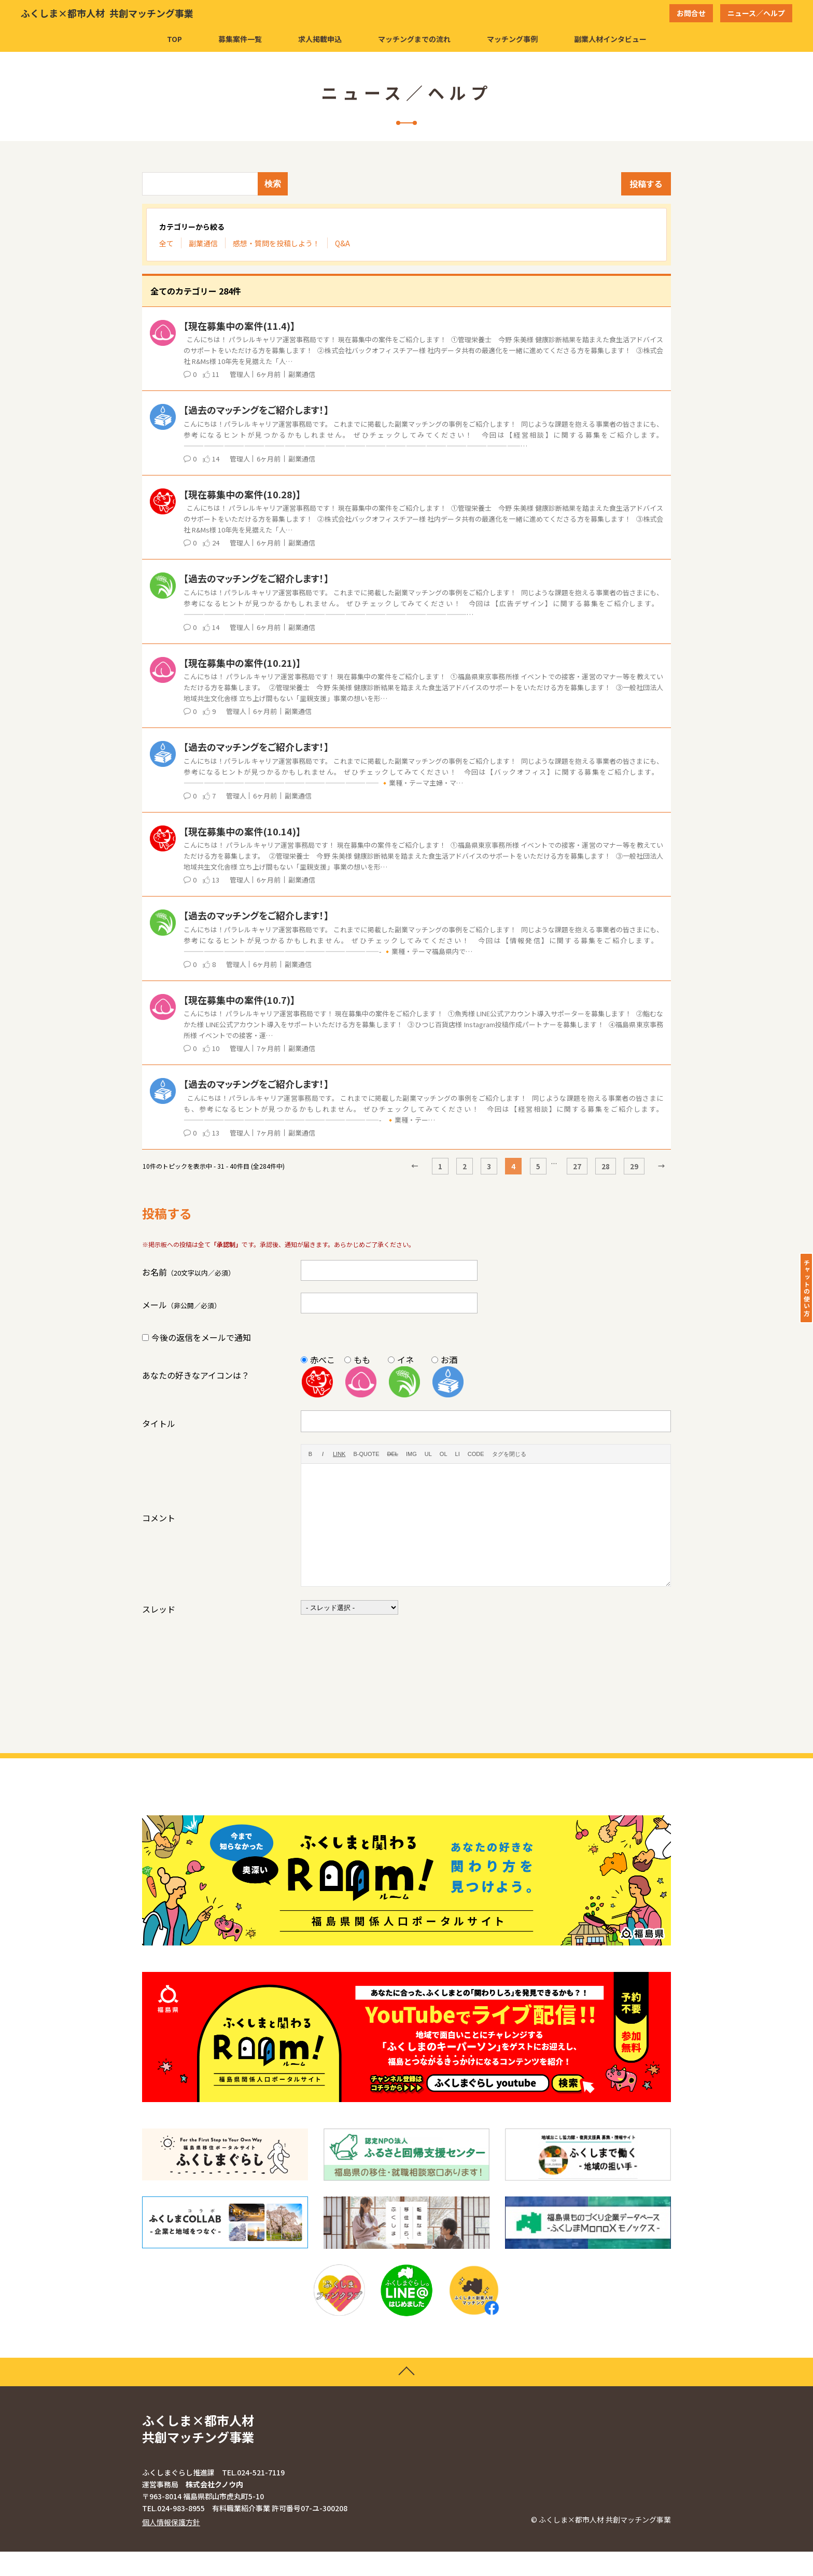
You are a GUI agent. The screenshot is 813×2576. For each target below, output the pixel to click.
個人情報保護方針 (171, 2546)
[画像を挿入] (411, 1454)
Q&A (342, 243)
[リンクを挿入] (339, 1454)
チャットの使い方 (806, 1288)
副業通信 (203, 243)
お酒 (449, 1359)
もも (362, 1359)
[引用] (366, 1454)
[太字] (310, 1454)
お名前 (188, 1272)
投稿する (646, 183)
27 (577, 1166)
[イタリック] (322, 1454)
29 (634, 1166)
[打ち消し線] (392, 1454)
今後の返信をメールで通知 (201, 1337)
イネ (405, 1359)
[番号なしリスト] (428, 1454)
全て (166, 243)
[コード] (476, 1454)
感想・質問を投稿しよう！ (276, 243)
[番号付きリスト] (444, 1454)
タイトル (158, 1423)
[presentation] (379, 1647)
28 (605, 1166)
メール (181, 1304)
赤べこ (322, 1359)
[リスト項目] (457, 1454)
